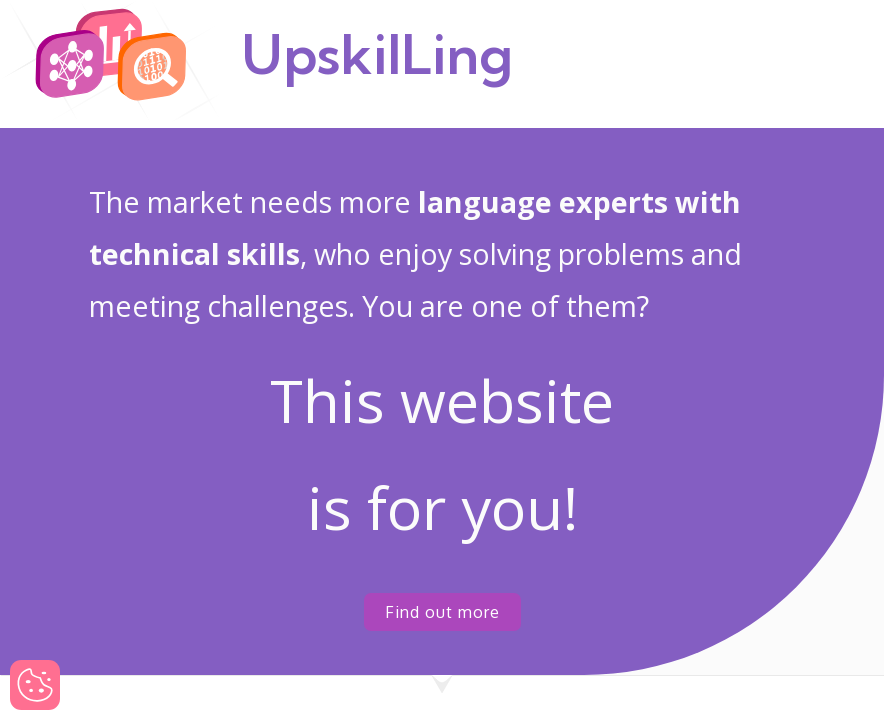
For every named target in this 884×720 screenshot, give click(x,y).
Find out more (442, 612)
